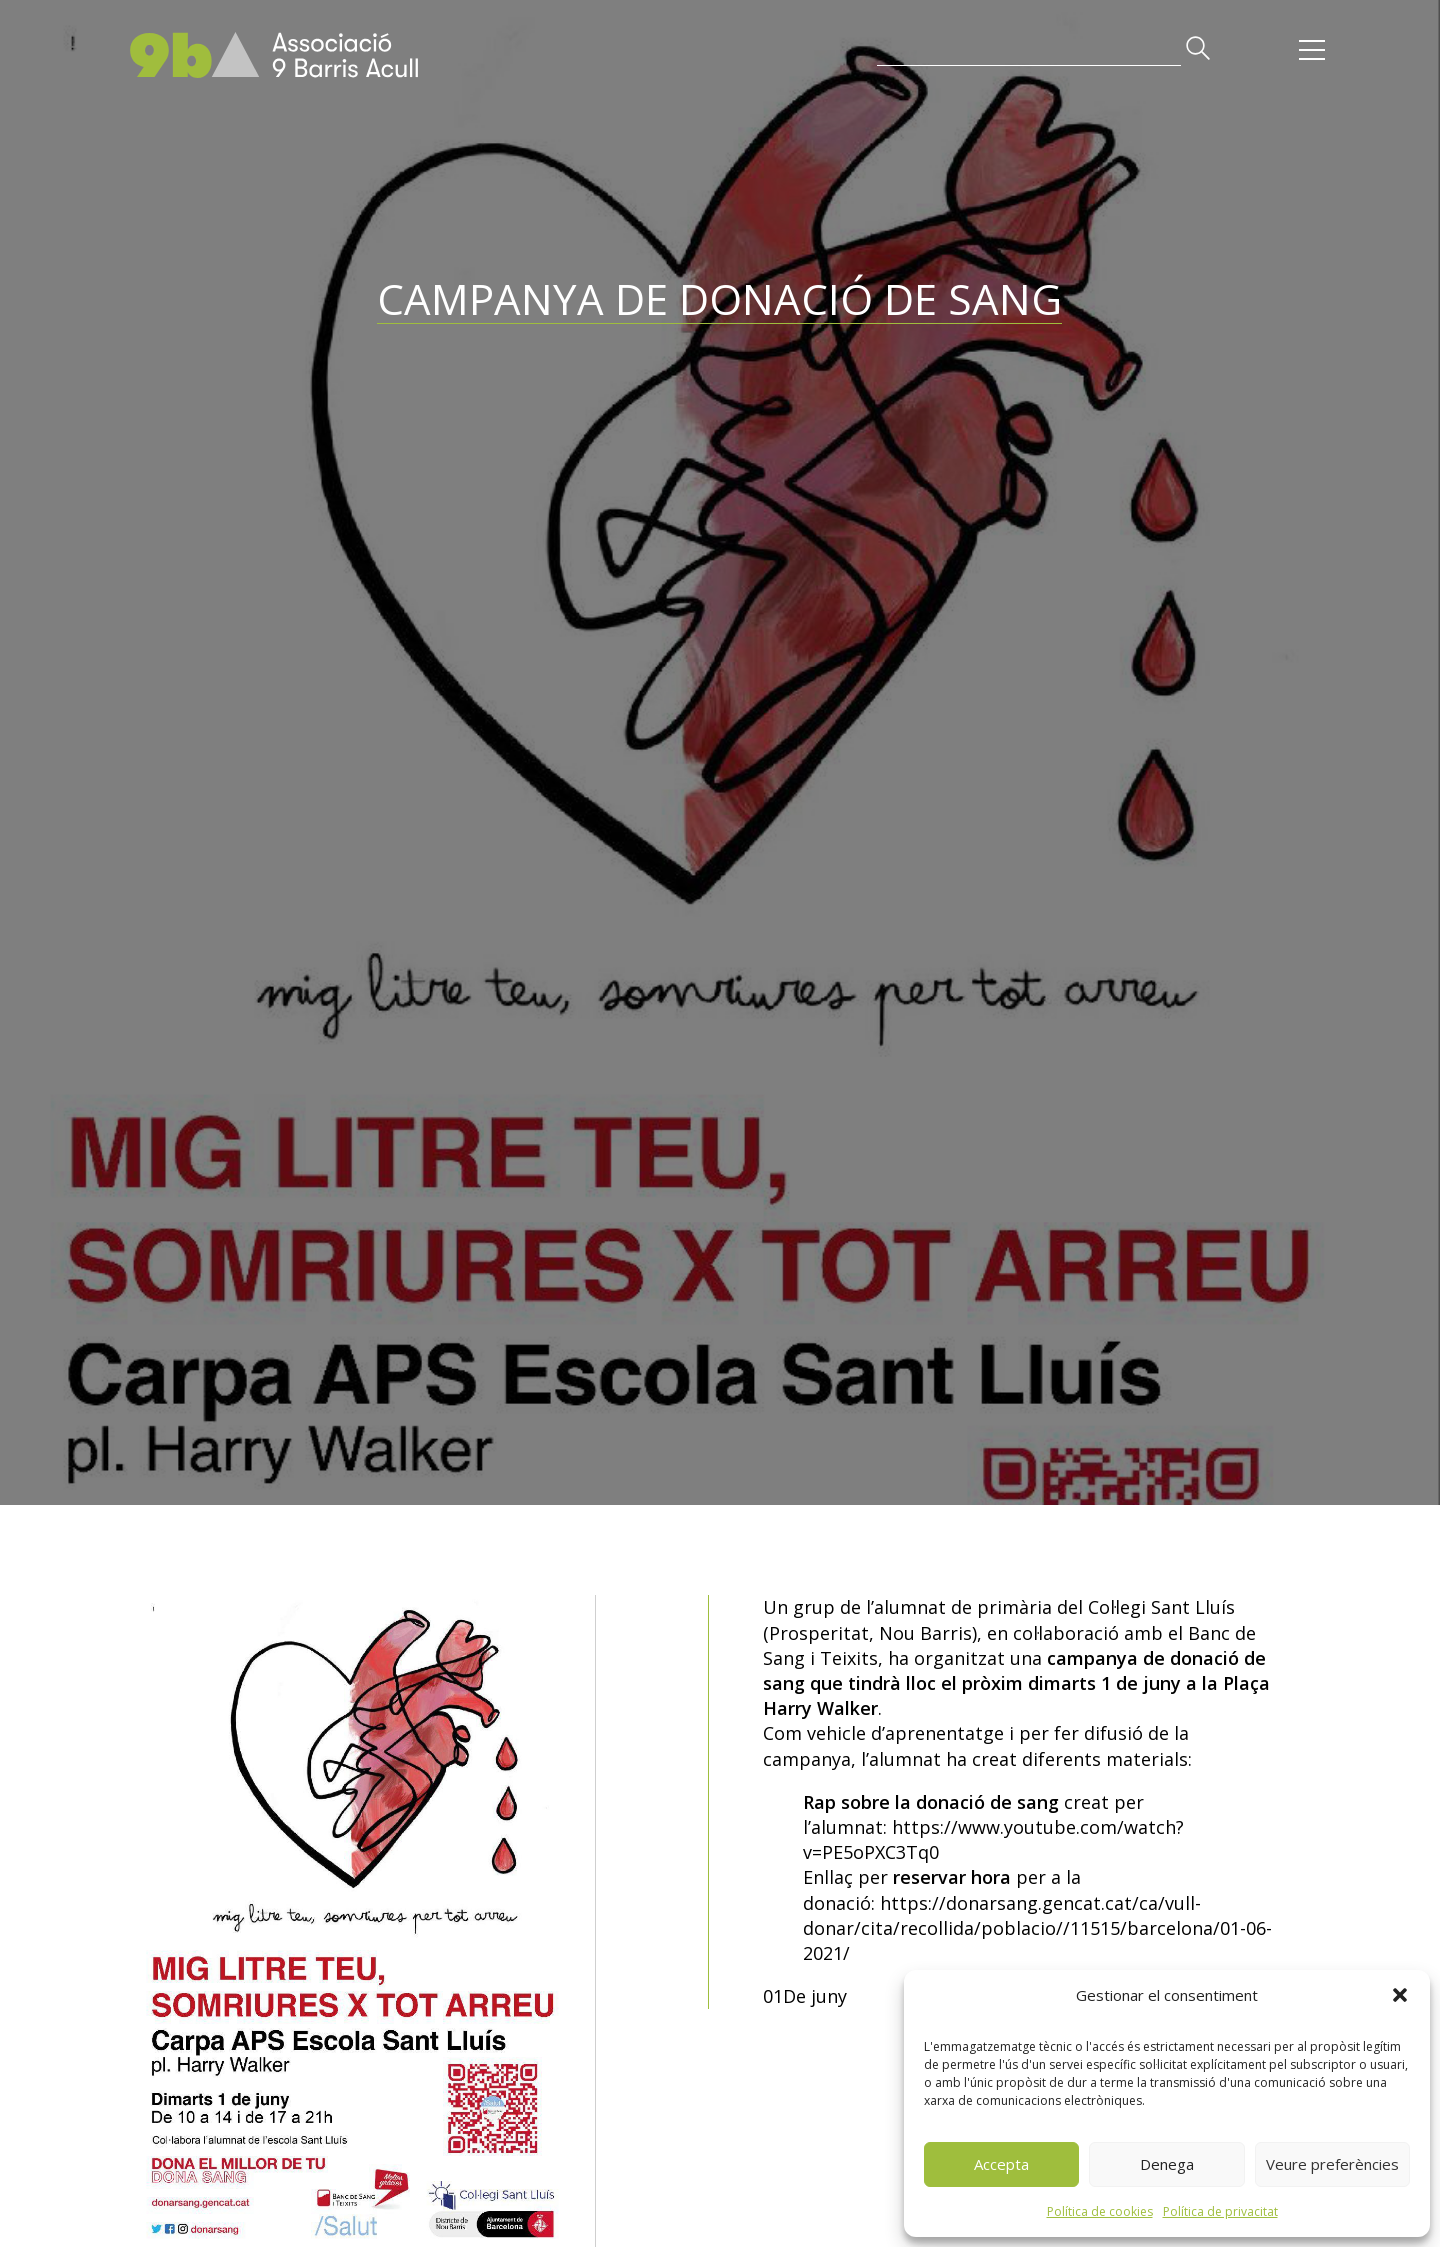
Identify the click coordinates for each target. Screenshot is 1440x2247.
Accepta (1001, 2164)
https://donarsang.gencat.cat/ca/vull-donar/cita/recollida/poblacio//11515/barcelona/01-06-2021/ (1037, 1928)
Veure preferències (1332, 2164)
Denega (1167, 2164)
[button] (1400, 1995)
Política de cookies (1100, 2211)
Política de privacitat (1220, 2211)
